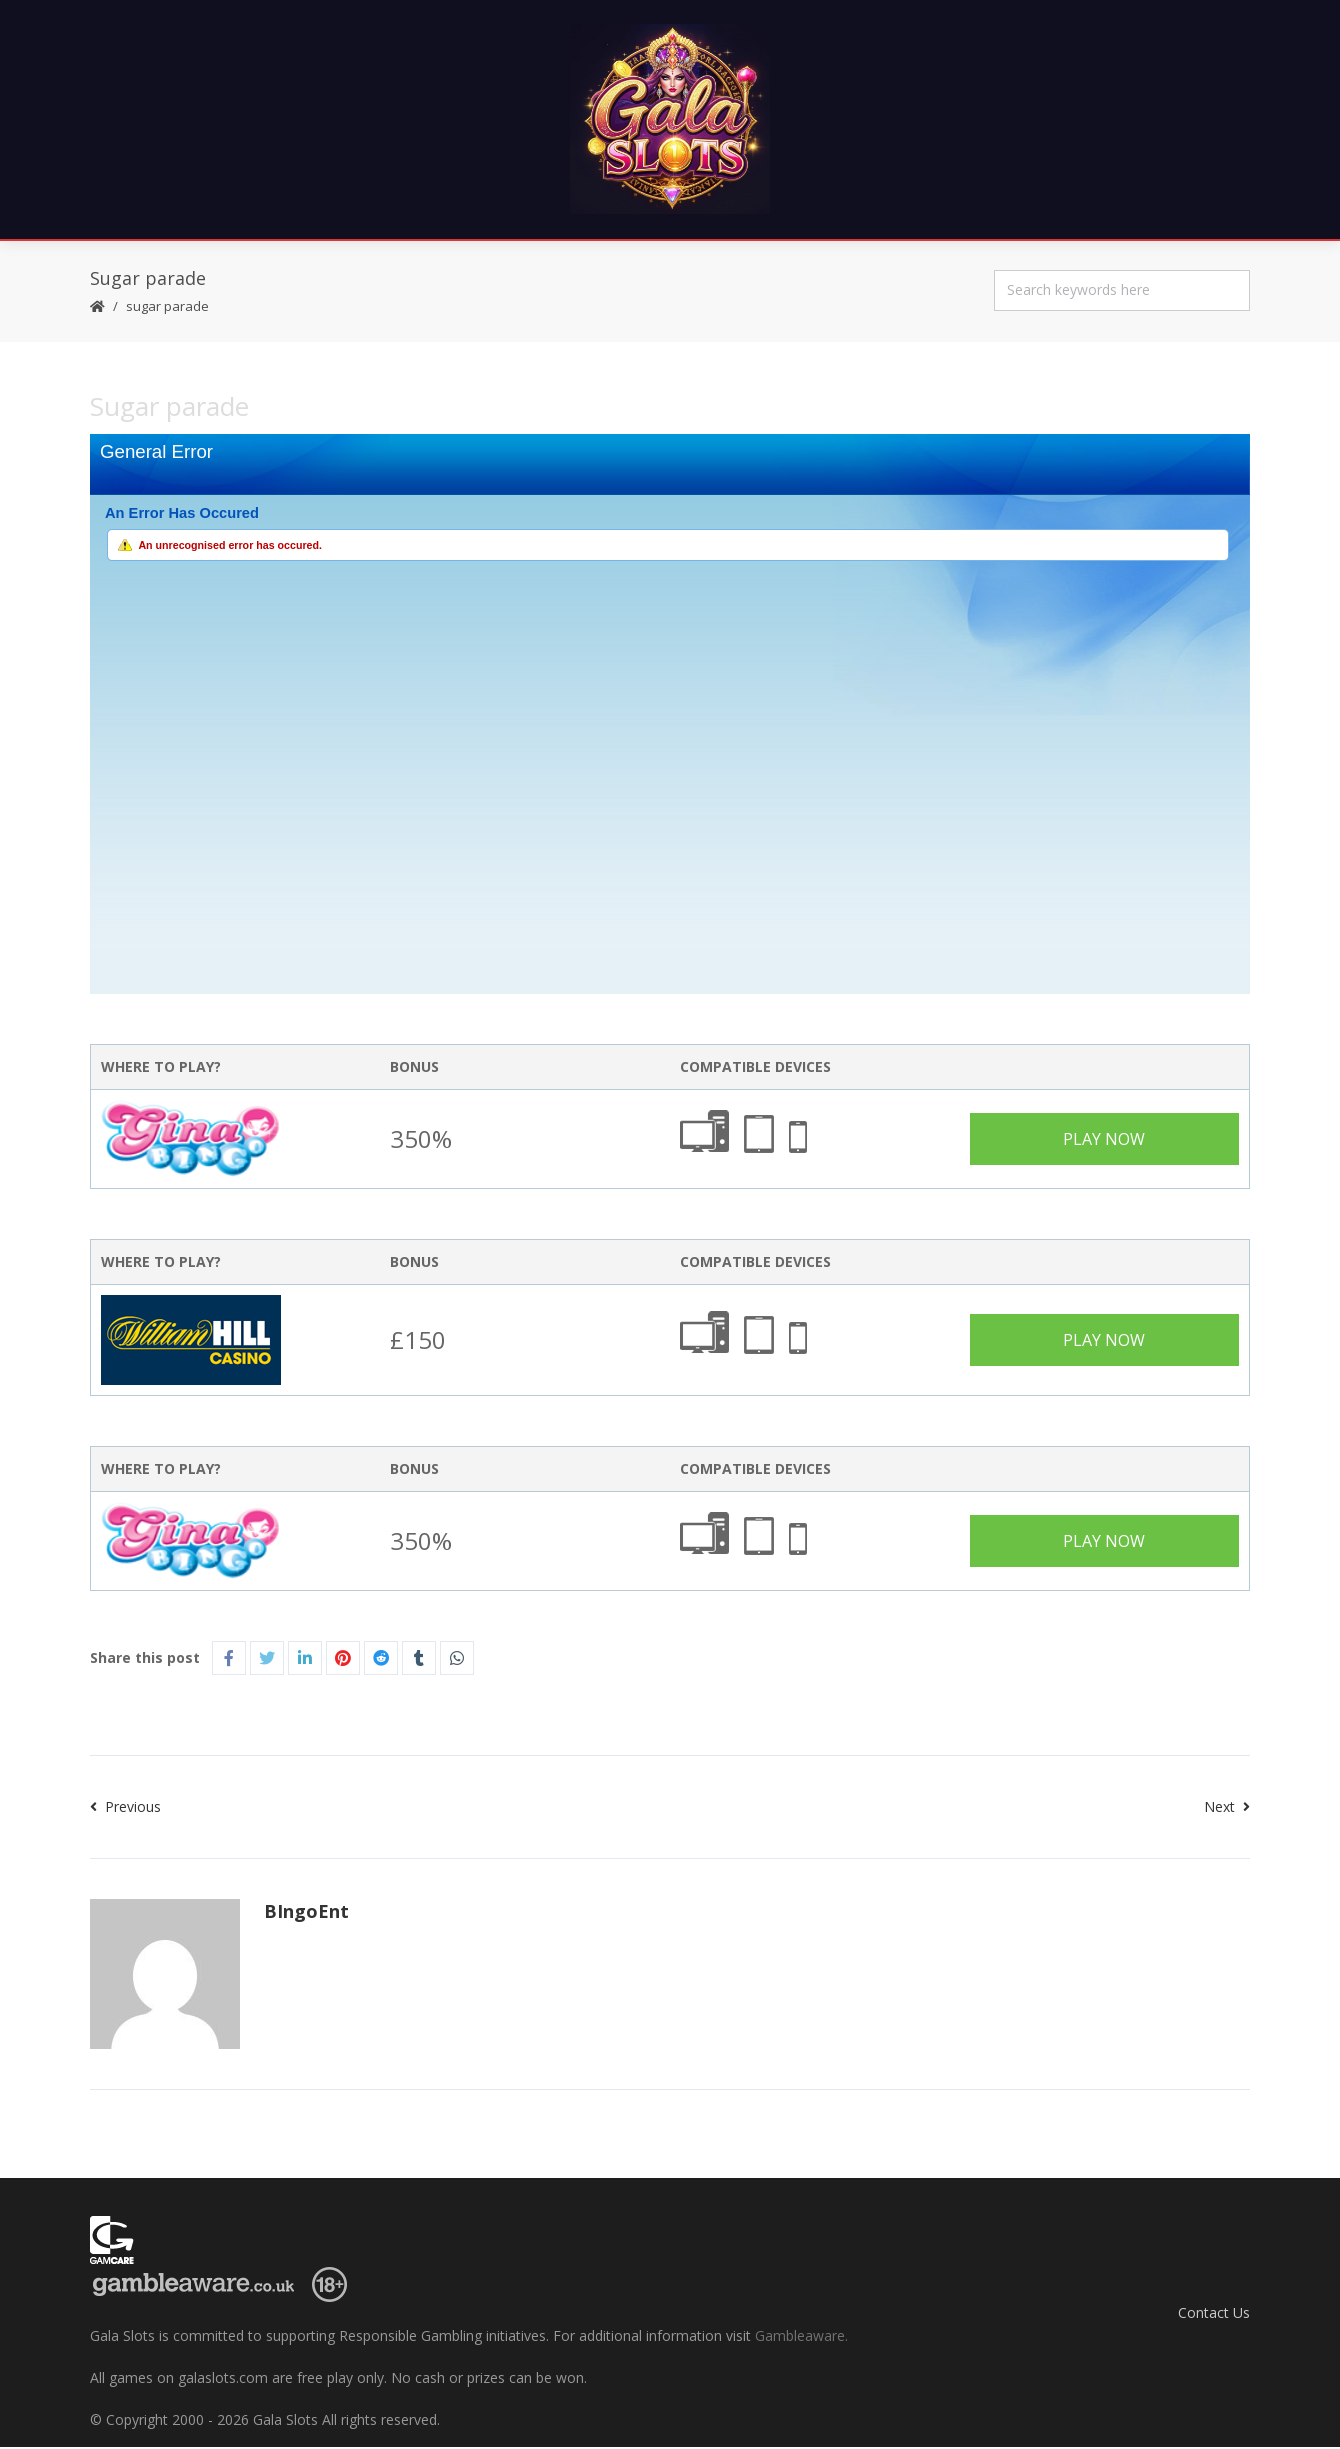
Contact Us (1214, 2313)
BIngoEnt (306, 1913)
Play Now (1104, 1141)
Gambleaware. (801, 2337)
